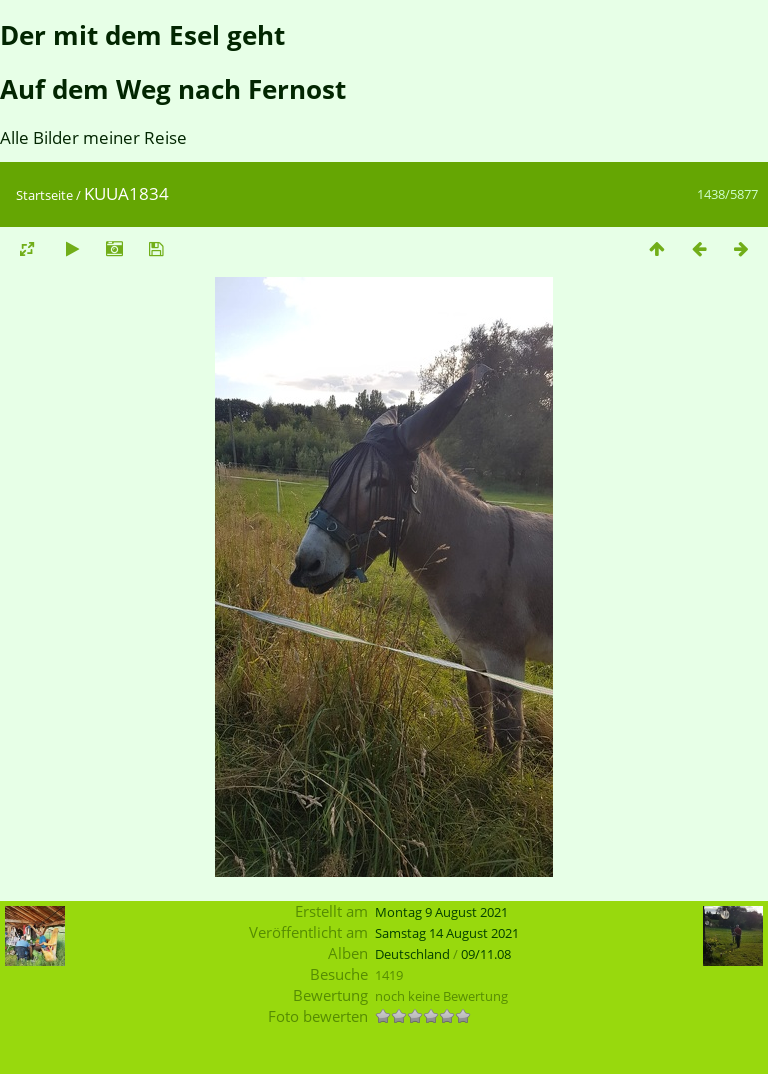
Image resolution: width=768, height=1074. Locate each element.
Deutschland (412, 954)
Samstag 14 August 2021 (447, 933)
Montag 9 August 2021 (441, 912)
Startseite (44, 195)
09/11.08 (486, 954)
